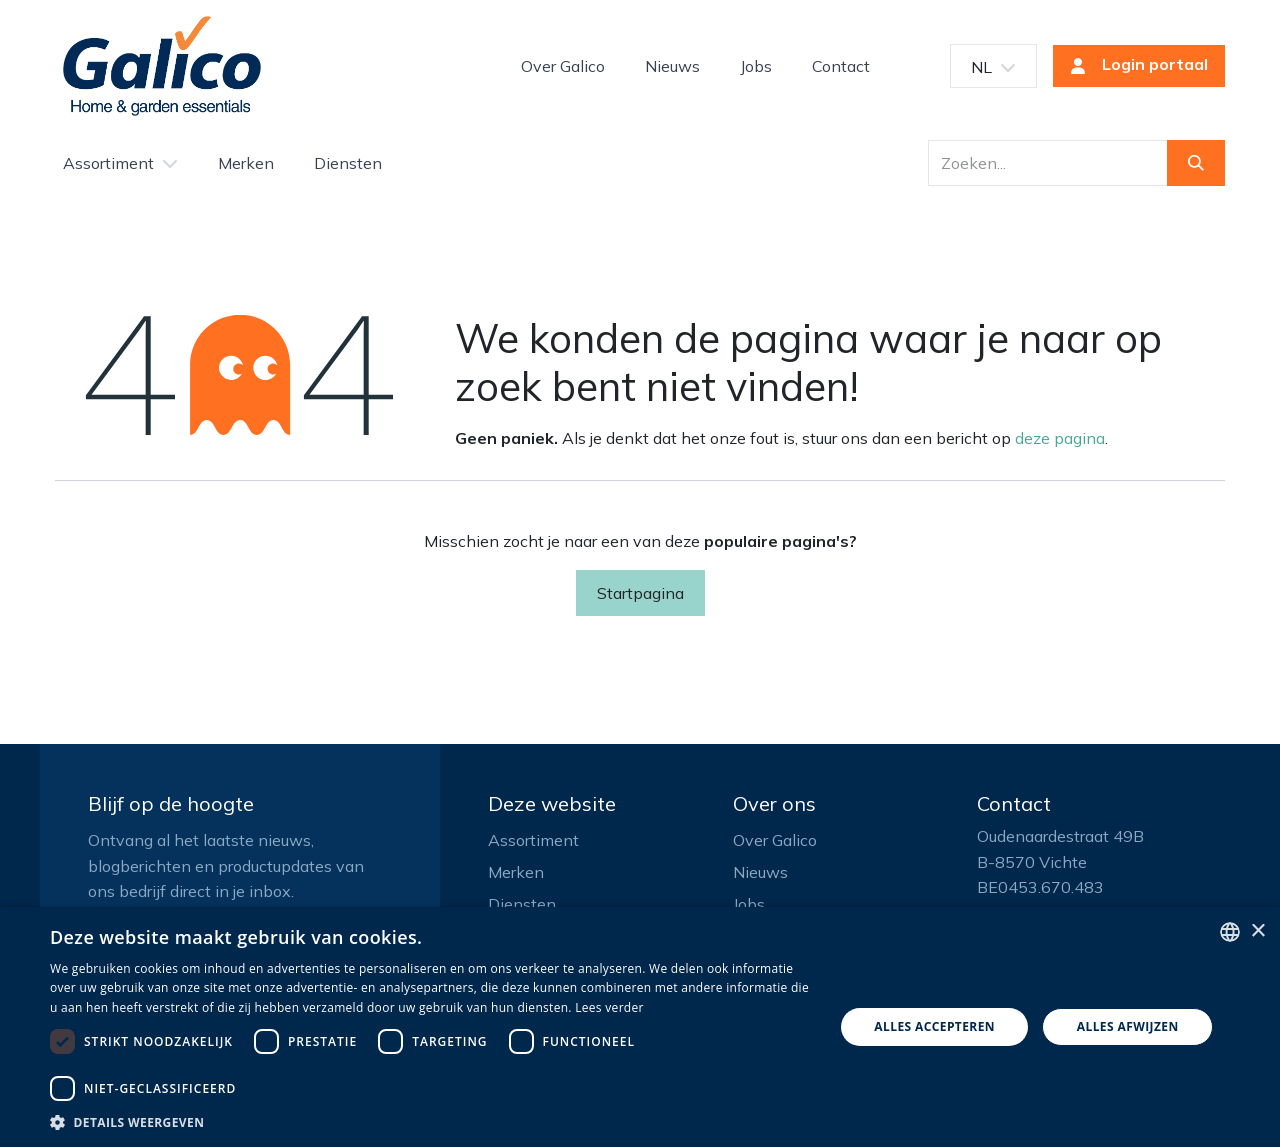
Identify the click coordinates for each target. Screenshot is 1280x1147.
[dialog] (640, 1027)
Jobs (749, 904)
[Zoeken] (1196, 163)
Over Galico (775, 840)
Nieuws (760, 872)
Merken (516, 872)
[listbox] (1230, 932)
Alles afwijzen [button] (1128, 1026)
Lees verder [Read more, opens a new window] (609, 1007)
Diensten (522, 904)
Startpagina (640, 593)
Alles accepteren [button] (934, 1026)
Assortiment (533, 840)
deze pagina (1060, 438)
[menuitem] (563, 66)
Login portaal (1133, 66)
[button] (430, 1122)
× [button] (1257, 931)
